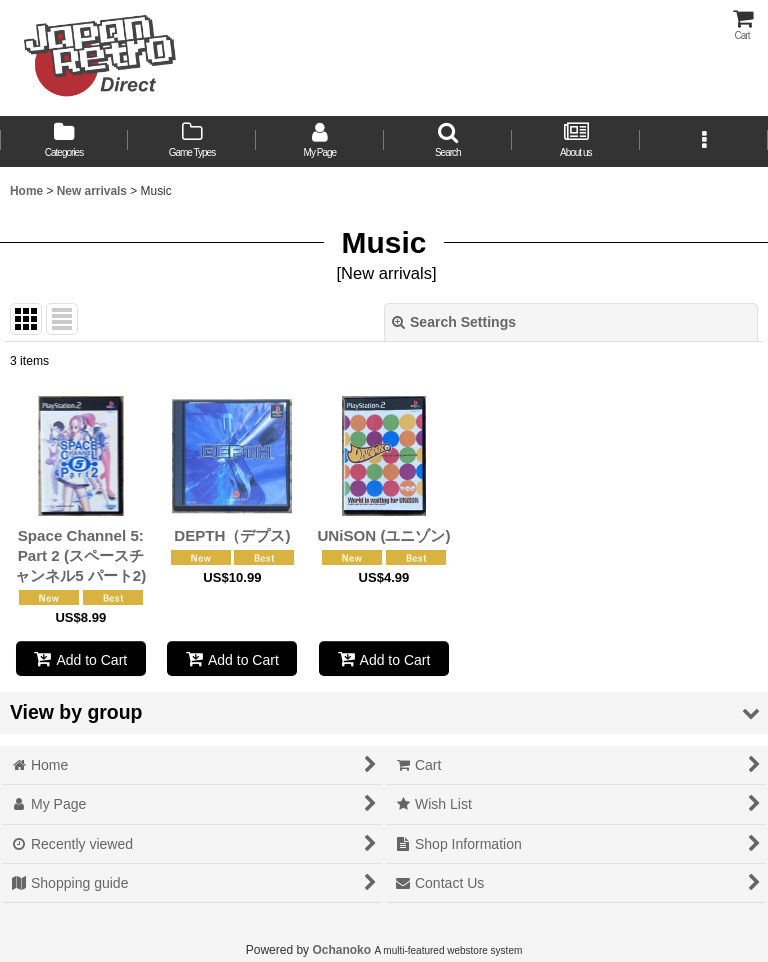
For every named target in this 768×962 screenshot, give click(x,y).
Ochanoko (341, 950)
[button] (448, 141)
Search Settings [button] (454, 322)
